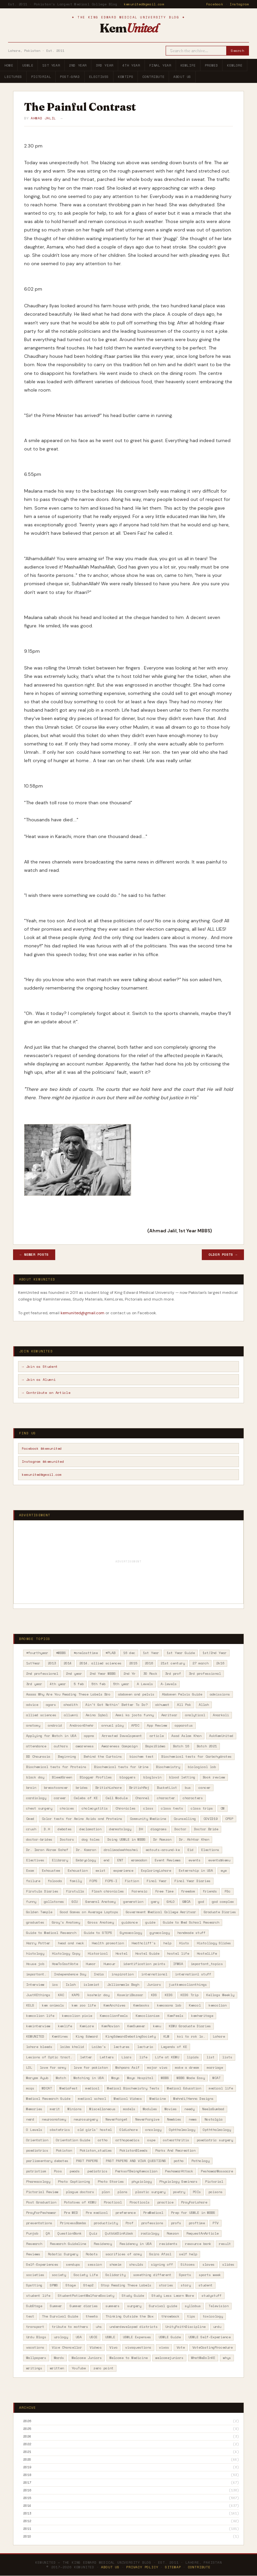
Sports (185, 2274)
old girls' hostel (95, 2129)
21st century (173, 1663)
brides (82, 1787)
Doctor (180, 1829)
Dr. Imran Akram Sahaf (47, 1849)
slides (228, 2264)
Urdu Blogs (36, 2337)
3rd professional (205, 1673)
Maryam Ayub (37, 2077)
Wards (59, 2357)
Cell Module (116, 1797)
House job (35, 1963)
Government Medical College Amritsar (161, 1912)
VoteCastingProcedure (212, 2347)
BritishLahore (108, 1787)
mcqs (30, 2088)
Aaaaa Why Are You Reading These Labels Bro (68, 1694)
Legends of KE (174, 2046)
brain (31, 1787)
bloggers (127, 1777)
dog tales (91, 1839)
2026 (27, 2421)
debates (65, 1829)
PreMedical (153, 2212)
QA (48, 2233)
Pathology (200, 2160)
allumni (71, 1715)
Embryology (86, 1860)
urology (61, 2337)
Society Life (86, 2274)
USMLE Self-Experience (209, 2337)
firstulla (75, 1891)
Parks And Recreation (175, 2150)
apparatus (184, 1725)
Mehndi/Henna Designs (193, 2098)
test (30, 2316)
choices (67, 1808)
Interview (35, 1984)
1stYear (33, 1663)
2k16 (220, 1663)
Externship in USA (196, 1870)
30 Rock (150, 1673)
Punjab (32, 2233)
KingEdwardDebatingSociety (130, 2036)
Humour (109, 1963)
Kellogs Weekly (220, 1994)
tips (191, 2316)
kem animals (53, 2005)
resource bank (198, 2243)
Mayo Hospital (140, 2077)
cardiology (36, 1797)
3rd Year (104, 65)
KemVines (60, 2036)
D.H (47, 1829)
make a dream (187, 2067)
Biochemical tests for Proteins (56, 1766)
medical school (92, 2098)
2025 (27, 2429)
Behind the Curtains (103, 1756)
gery (155, 1901)
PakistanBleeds (133, 2150)
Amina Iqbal (97, 1715)
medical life (221, 2088)
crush (31, 1829)
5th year (121, 1683)
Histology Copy (66, 1953)
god (201, 1901)
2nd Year (78, 65)
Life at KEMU (167, 2057)
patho (179, 2160)
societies (35, 2274)
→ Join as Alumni (39, 1379)
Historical (98, 1953)
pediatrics (97, 2171)
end (106, 1860)
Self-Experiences (42, 2264)
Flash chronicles (108, 1891)
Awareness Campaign (119, 1746)
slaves (208, 2264)
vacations (35, 2347)
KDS (154, 1994)
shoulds (136, 2264)
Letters (107, 2057)
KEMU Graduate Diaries (190, 2026)
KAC (61, 1994)
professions (152, 2223)
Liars (126, 2057)
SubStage (34, 2305)
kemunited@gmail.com (144, 4)
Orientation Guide (73, 2140)
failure (33, 1880)
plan (106, 2191)
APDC (135, 1725)
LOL (29, 2067)
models (129, 2108)
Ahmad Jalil (43, 118)
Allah (204, 1704)
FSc (228, 1891)
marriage (215, 2067)
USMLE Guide (170, 2337)
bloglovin (152, 1777)
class (148, 1808)
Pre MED (71, 2212)
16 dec (129, 1652)
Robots (92, 2254)
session (95, 2264)
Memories (34, 2108)
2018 (27, 2475)
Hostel (121, 1953)
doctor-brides (39, 1839)
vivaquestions (138, 2347)
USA (79, 2337)
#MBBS (61, 1652)
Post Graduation (41, 2202)
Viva (113, 2347)
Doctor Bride (206, 1829)
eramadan (139, 1860)
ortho (103, 2140)
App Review (157, 1725)
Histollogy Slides (214, 1943)
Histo (184, 1943)
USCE (93, 2337)
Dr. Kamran (86, 1849)
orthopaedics (127, 2140)
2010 (27, 2537)
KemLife (188, 65)
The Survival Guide (60, 2316)
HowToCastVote (65, 1963)
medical (92, 2088)
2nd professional (42, 1673)
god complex (223, 1901)
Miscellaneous (102, 2108)
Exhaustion (78, 1870)
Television (218, 2305)
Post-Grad (70, 76)
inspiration (122, 1974)
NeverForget (116, 2119)
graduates (35, 1922)
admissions (220, 1694)
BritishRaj (139, 1787)
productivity (106, 2223)
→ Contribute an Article (46, 1392)
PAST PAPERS (87, 2160)
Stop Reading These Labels (126, 2285)
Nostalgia (213, 2119)
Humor (91, 1963)
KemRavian (110, 2026)
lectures (121, 2046)
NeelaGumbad (213, 2108)
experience (123, 1870)
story (186, 2285)
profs (176, 2223)
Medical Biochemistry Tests (133, 2088)
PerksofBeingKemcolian (136, 2171)
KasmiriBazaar (130, 1994)
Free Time (164, 1891)
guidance (129, 1922)
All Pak (184, 1704)
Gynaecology (131, 1932)
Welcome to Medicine (128, 2357)
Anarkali (221, 1715)
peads (75, 2171)
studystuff (211, 2295)
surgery (134, 2305)
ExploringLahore (156, 1870)
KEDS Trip (189, 1994)
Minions (75, 2108)
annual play (112, 1725)
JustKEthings (38, 1994)
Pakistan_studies (96, 2150)
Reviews (33, 2254)
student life (38, 2295)
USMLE (27, 65)
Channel (142, 1797)
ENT (120, 1860)
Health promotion (108, 1943)
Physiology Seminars (178, 2181)
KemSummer (136, 2026)
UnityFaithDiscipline (185, 2326)
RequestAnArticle (202, 2233)
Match (61, 2077)
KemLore (234, 65)
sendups (73, 2264)
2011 (27, 2529)
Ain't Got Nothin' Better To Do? (116, 1704)
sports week (210, 2274)
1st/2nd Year (214, 1652)
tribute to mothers (70, 2326)
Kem (128, 28)
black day (35, 1777)
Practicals (140, 2202)
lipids (193, 2057)
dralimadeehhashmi (121, 1849)
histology (35, 1953)
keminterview (38, 2026)
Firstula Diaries (42, 1891)
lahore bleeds (39, 2046)
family (76, 1880)
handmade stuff (191, 1932)
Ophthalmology (182, 2129)
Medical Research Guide (48, 2098)
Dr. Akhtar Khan (194, 1839)
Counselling (185, 1818)
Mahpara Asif (127, 2067)
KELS (30, 2005)
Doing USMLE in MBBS (126, 1839)
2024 (27, 2437)
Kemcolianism (148, 2015)
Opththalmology (217, 2129)
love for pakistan (91, 2067)
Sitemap (173, 2567)
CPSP (229, 1818)
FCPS (93, 1880)
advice (32, 1704)
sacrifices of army (123, 2254)
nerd (30, 2119)
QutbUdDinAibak (119, 2233)
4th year (58, 1683)
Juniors (154, 1984)
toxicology (213, 2316)
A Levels (145, 1683)
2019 (27, 2467)
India (99, 1974)
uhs (99, 2326)
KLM (166, 2036)
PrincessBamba (73, 2223)
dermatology (120, 1829)
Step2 (88, 2285)
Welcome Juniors (87, 2357)
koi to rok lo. (191, 2036)
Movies (171, 2108)
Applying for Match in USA (51, 1735)
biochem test (142, 1756)
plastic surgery (150, 2191)
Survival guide (163, 2305)
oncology (153, 2129)
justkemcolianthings (188, 1984)
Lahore (219, 2036)
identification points (144, 1963)
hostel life (178, 1953)
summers (112, 2305)
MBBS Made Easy (191, 2077)
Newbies (174, 2119)
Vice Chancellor (67, 2347)
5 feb (79, 1683)
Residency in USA (135, 2243)
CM (223, 1808)
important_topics (207, 1963)
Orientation (37, 2140)
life (143, 2057)
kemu (157, 2026)
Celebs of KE (86, 1797)
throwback (170, 2316)
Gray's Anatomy (66, 1922)
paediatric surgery (215, 2140)
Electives (99, 76)
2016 (149, 1663)
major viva (157, 2067)
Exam (30, 1870)
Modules (150, 2108)
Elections (210, 1849)
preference (125, 2212)
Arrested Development (122, 1735)
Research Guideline (68, 2243)
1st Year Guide (181, 1652)
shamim (115, 2264)
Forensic (140, 1891)
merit (55, 2108)
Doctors (67, 1839)
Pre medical (97, 2212)
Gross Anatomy (101, 1922)
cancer (204, 1787)
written (57, 2368)
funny (31, 1901)
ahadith (71, 1704)
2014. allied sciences (100, 1663)
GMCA (186, 1901)
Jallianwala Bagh (123, 1984)
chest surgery (39, 1808)
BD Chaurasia (38, 1756)
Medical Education (184, 2088)
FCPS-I (111, 1880)
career (60, 1797)
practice (165, 2202)
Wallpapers (36, 2357)
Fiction (132, 1880)
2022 (27, 2444)
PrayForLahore (194, 2202)
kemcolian (217, 2005)
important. (36, 1974)
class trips (202, 1808)
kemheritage (202, 2015)
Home (8, 65)
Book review (214, 1777)
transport (35, 2326)
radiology (150, 2233)
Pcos (58, 2171)
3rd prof (173, 1673)
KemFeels (175, 2015)
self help (188, 2254)
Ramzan (173, 2233)
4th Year (131, 65)
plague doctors (80, 2191)
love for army (53, 2067)
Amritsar (169, 1715)
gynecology (160, 1932)
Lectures (13, 76)
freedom (188, 1891)
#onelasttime (86, 1652)
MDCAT (47, 2088)
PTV (215, 2223)
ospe (151, 2140)
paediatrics (37, 2150)
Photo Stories (111, 2181)
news (193, 2119)
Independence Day (70, 1974)
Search (237, 50)
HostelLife (207, 1953)
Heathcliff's (144, 1943)
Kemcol (195, 2005)
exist (100, 1870)
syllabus (193, 2305)
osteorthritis (176, 2140)
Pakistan (64, 2150)
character (166, 1797)
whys (227, 2357)
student (205, 2285)
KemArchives (114, 2005)
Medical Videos (128, 2098)
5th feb (98, 1683)
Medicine (158, 2098)
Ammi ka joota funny (134, 1715)
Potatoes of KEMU (80, 2202)
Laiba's (99, 2046)
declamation (90, 1829)
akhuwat (162, 1704)
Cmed (30, 1818)
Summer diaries (84, 2305)
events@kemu (219, 1860)
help (167, 1943)
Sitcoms (188, 2264)
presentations (39, 2223)
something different (152, 2274)
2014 (68, 1663)
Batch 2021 (207, 1746)
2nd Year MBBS (103, 1673)
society (59, 2274)
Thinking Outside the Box (129, 2316)
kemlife (65, 2026)
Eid (190, 1849)
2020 (27, 2460)
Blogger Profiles (96, 1777)
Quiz (93, 2233)
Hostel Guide (147, 1953)
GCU (75, 1901)
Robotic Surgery (63, 2254)
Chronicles (125, 1808)
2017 (27, 2483)
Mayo (115, 2077)
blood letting (182, 1777)
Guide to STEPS (98, 1932)
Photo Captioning (74, 2181)
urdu (217, 2326)
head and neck (71, 1943)
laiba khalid (72, 2046)
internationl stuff (193, 1974)
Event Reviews (168, 1860)
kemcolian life (40, 2015)
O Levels (34, 2129)
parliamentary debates (47, 2160)
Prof (129, 2223)
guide (150, 1922)
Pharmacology (38, 2181)
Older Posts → (222, 1254)
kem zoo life (84, 2005)
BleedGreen (62, 1777)
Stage (71, 2285)
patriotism (36, 2171)
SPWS (54, 2285)
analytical (195, 1715)
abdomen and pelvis (136, 1694)
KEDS (169, 1994)
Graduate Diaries (220, 1912)
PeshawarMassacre (217, 2171)
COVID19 (210, 1818)
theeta (92, 2316)
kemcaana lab (169, 2005)
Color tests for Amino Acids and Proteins (82, 1818)
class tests (172, 1808)
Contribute (153, 76)
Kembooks (141, 2005)
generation (133, 1901)
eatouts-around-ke (163, 1849)
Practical (113, 2202)
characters (193, 1797)
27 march (200, 1663)
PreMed (211, 65)
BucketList (167, 1787)
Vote (181, 2347)
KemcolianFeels (114, 2015)
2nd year (74, 1673)
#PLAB (110, 1652)
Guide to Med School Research (191, 1922)
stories (166, 2285)
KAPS (76, 1994)
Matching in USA (89, 2077)
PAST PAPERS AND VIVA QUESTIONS (136, 2160)
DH (141, 1829)
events (194, 1860)
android (55, 1725)
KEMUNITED (35, 2036)
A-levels (169, 1683)
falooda (55, 1880)
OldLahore (128, 2129)
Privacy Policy (142, 2567)
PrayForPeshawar (41, 2212)
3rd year (34, 1683)
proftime (197, 2223)
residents (168, 2243)
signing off (162, 2264)
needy (189, 2108)
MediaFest (69, 2088)
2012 (27, 2521)
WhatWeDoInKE (203, 2357)
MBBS (165, 2077)
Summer (56, 2305)
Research (34, 2243)
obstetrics (60, 2129)
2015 (133, 1663)
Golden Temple (39, 1912)
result (225, 2243)
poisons (215, 2191)
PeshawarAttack (179, 2171)
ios (55, 1984)
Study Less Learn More (173, 2295)
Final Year (160, 65)
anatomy (33, 1725)
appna (89, 1735)
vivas (164, 2347)
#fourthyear (37, 1652)
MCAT (216, 2077)
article (157, 1735)
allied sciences (41, 1715)
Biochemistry (168, 1766)
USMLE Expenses (137, 2337)
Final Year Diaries (192, 1880)
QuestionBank (70, 2233)
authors (61, 1746)
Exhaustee (51, 1870)
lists (227, 2057)
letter (86, 2057)
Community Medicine (148, 1818)
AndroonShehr (82, 1725)
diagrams (159, 1829)
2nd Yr (129, 1673)
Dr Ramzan (162, 1839)
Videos (96, 2347)
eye (224, 1870)
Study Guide (133, 2295)
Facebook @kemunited (42, 1448)
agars (51, 1704)
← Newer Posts (34, 1254)
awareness (85, 1746)
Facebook (214, 4)
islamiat (91, 1984)
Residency (103, 2243)
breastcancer (56, 1787)
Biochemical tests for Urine (121, 1766)
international (154, 1974)
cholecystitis (95, 1808)
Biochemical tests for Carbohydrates (196, 1756)
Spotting (34, 2285)
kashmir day (98, 1994)
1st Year (51, 65)
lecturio (145, 2046)
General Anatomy (100, 1901)
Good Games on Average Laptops (89, 1912)
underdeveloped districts (133, 2326)
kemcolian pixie (77, 2015)
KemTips (125, 76)
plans (122, 2191)
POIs (197, 2191)
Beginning (67, 1756)
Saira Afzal (160, 2254)
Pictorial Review (42, 2191)
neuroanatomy (54, 2119)
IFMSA (178, 1963)
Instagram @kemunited (43, 1461)
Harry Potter (38, 1943)
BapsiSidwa (155, 1746)
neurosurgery (86, 2119)
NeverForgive (147, 2119)
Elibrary (60, 1860)
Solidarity (115, 2274)
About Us (182, 76)
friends (210, 1891)
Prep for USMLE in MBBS (193, 2212)
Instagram (239, 4)
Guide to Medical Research (51, 1932)
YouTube (79, 2368)
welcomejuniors (169, 2357)
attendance (36, 1746)
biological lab (202, 1766)
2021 (27, 2452)
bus (188, 1787)
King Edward (87, 2036)
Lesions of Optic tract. (49, 2057)
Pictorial (41, 76)
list (210, 2057)
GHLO (171, 1901)
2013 (52, 1663)
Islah (71, 1984)
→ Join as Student (40, 1366)
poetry (179, 2191)
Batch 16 (181, 1746)
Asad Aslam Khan (186, 1735)
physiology (142, 2181)
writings (34, 2368)
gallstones (54, 1901)
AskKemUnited (221, 1735)
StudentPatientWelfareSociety (86, 2295)
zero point (103, 2368)
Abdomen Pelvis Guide (182, 1694)
